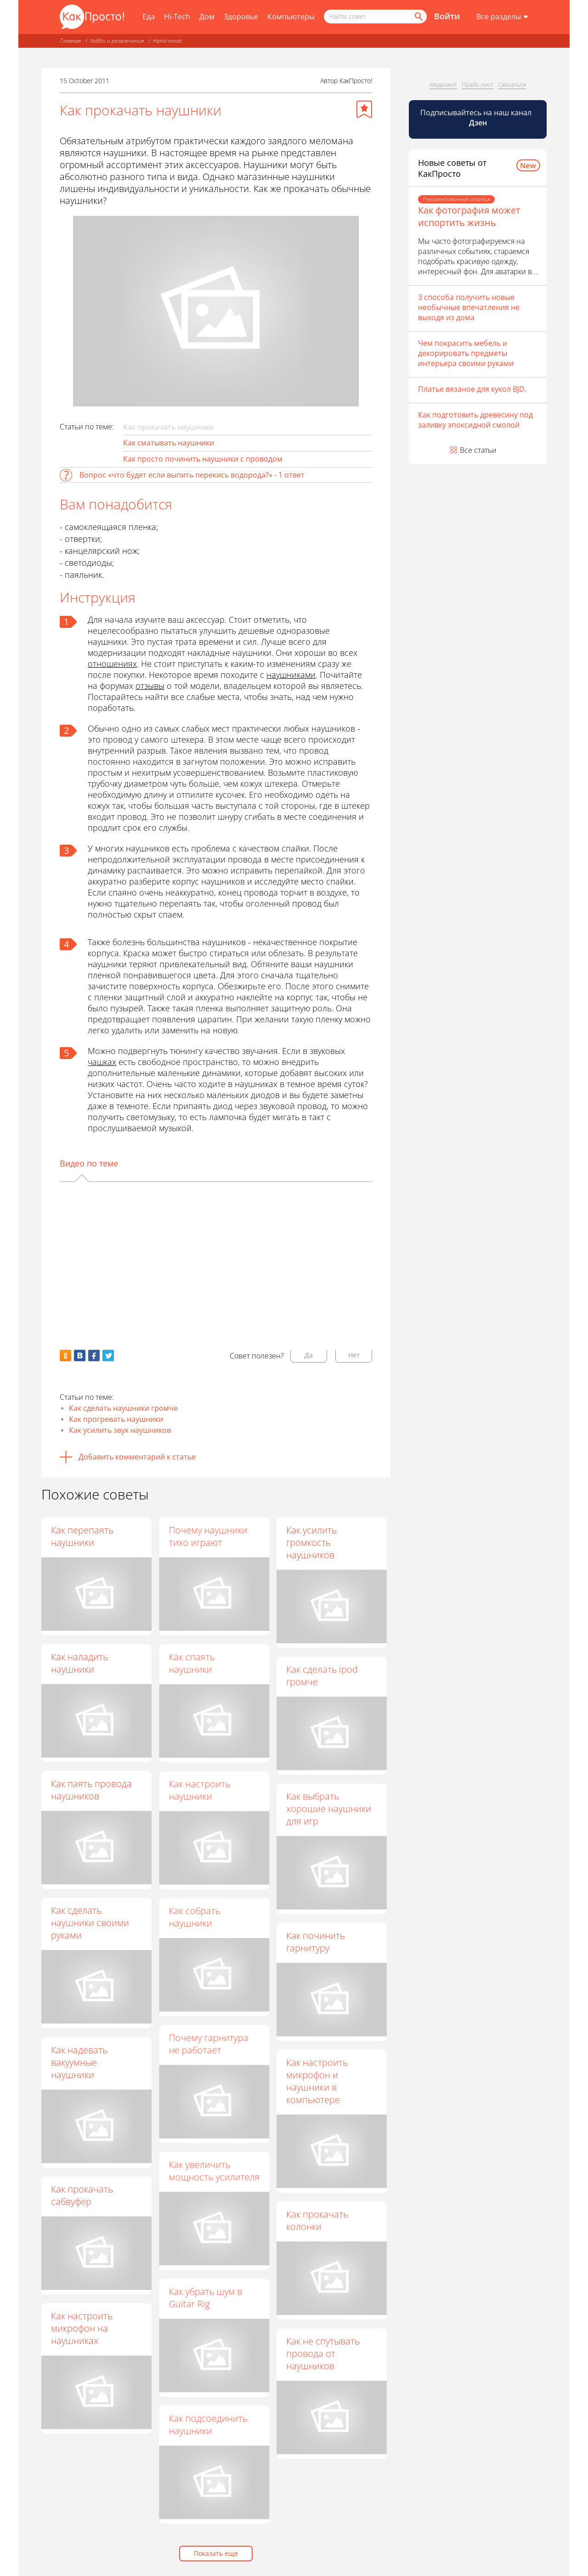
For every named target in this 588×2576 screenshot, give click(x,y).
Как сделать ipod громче (322, 1675)
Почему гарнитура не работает (208, 2043)
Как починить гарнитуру (315, 1941)
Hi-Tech (177, 16)
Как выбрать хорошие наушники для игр (328, 1808)
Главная (70, 41)
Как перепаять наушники (82, 1536)
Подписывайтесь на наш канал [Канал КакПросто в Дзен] (476, 117)
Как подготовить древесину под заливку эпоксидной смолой (475, 420)
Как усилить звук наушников (120, 1430)
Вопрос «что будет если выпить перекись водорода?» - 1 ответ (192, 475)
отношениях (112, 663)
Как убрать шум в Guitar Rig (205, 2297)
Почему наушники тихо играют (208, 1536)
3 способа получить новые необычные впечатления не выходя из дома (469, 307)
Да (309, 1355)
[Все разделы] (502, 17)
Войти (447, 16)
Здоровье (241, 16)
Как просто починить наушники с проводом (203, 459)
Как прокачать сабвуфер (82, 2195)
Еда (148, 16)
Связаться (512, 84)
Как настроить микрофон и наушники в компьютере (317, 2081)
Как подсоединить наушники (208, 2424)
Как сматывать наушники (168, 443)
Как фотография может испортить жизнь (469, 216)
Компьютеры (291, 16)
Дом (207, 16)
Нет (354, 1355)
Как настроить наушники (199, 1789)
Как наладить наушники (79, 1663)
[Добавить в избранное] (364, 109)
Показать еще (216, 2553)
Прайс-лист (477, 84)
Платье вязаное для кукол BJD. (472, 389)
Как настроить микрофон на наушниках (82, 2328)
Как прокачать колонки (317, 2220)
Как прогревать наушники (116, 1419)
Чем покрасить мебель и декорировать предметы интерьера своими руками (466, 353)
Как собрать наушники (194, 1916)
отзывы (150, 685)
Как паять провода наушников (91, 1789)
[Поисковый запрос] (375, 16)
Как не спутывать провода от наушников (323, 2353)
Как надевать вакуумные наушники (79, 2062)
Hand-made (167, 41)
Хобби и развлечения (117, 41)
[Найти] (418, 16)
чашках (102, 1061)
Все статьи (478, 450)
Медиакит (443, 84)
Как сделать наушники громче (123, 1408)
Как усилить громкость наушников (311, 1542)
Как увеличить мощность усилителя (214, 2170)
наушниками (291, 674)
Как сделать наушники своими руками (90, 1922)
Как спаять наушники (192, 1663)
